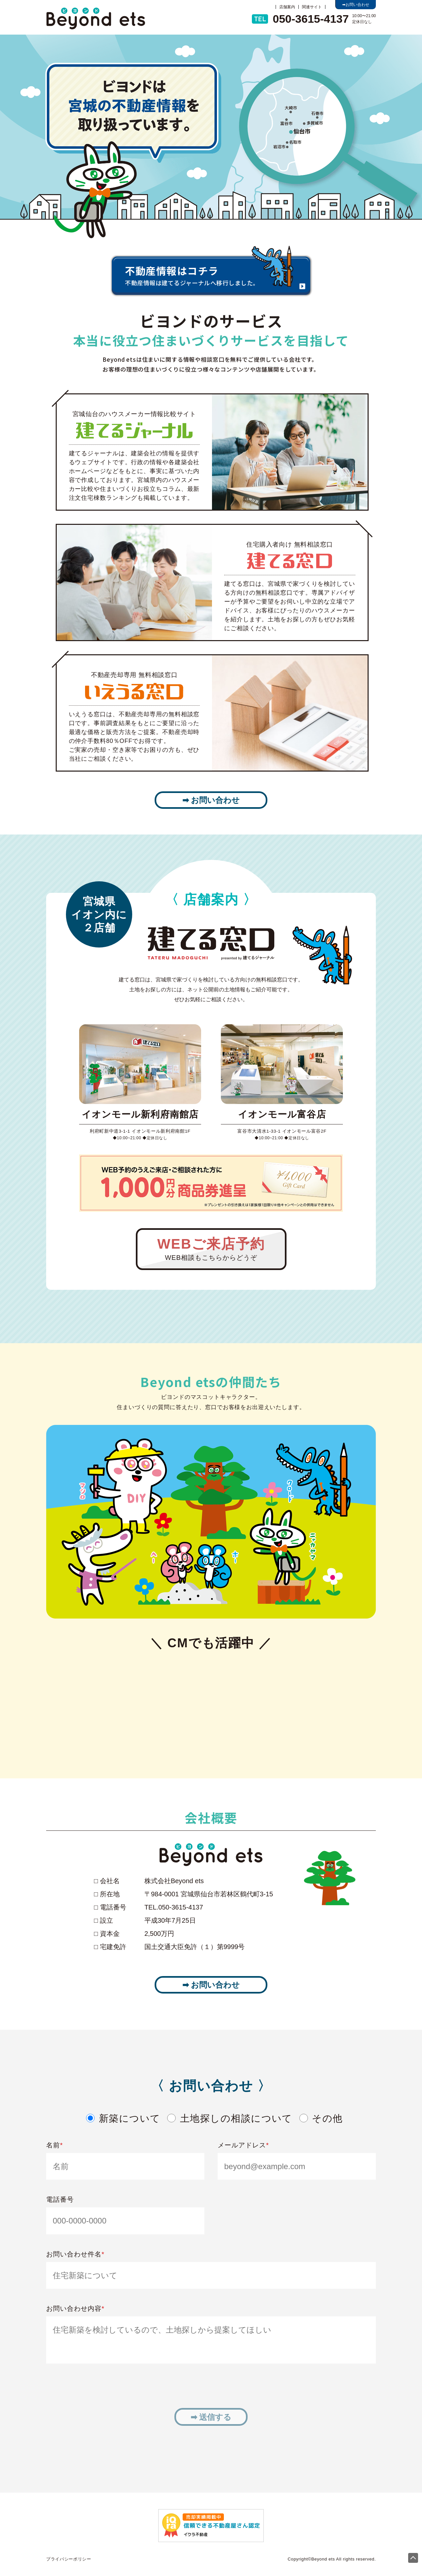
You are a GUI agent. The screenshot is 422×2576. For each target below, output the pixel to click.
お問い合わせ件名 (75, 2254)
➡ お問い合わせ (211, 800)
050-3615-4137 (300, 19)
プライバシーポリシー (68, 2559)
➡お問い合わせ (355, 5)
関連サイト (312, 7)
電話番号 (60, 2199)
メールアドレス (243, 2145)
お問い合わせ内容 (75, 2308)
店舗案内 (287, 7)
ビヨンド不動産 (95, 18)
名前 (54, 2145)
